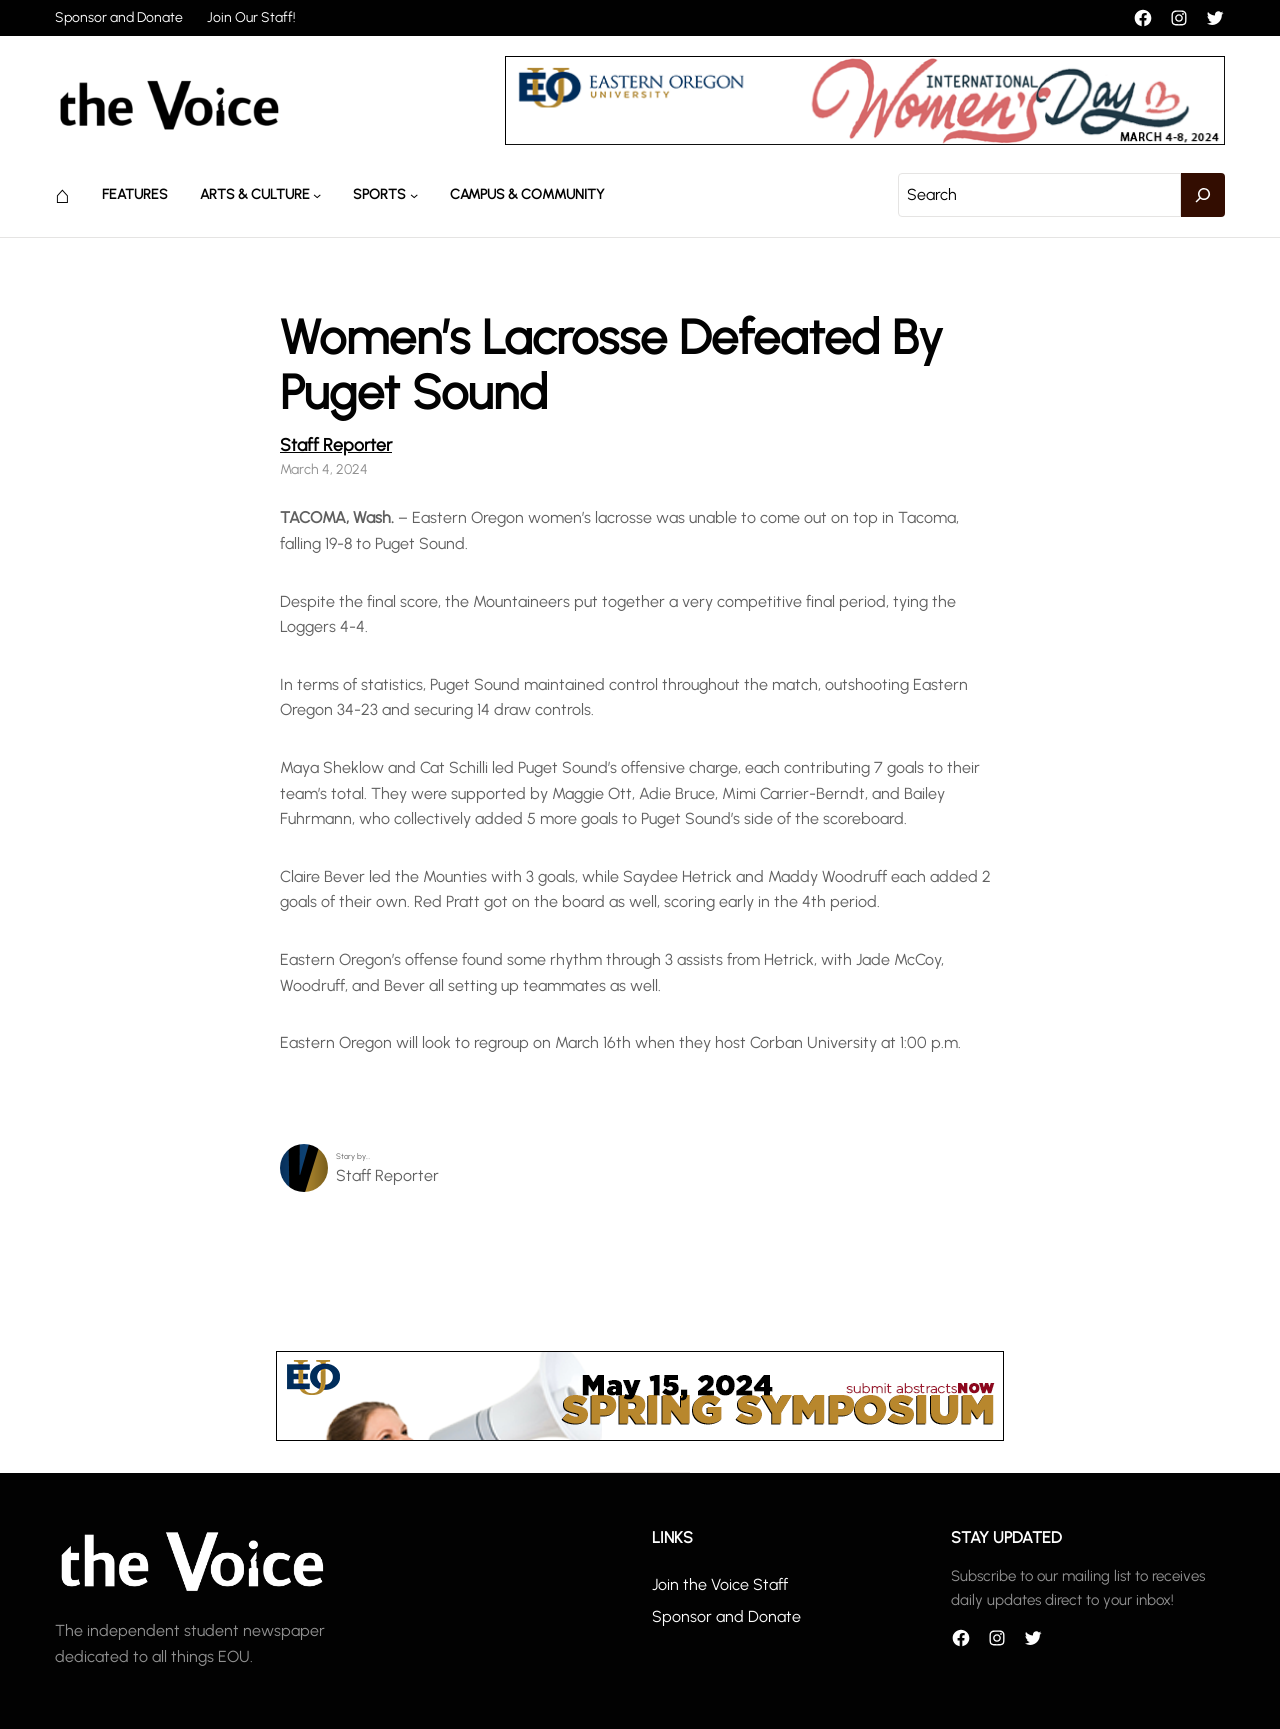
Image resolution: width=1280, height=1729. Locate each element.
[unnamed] (865, 139)
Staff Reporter (336, 444)
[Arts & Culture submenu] (317, 195)
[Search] (1203, 195)
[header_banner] (640, 1435)
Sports (379, 194)
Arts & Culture (255, 194)
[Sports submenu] (414, 195)
